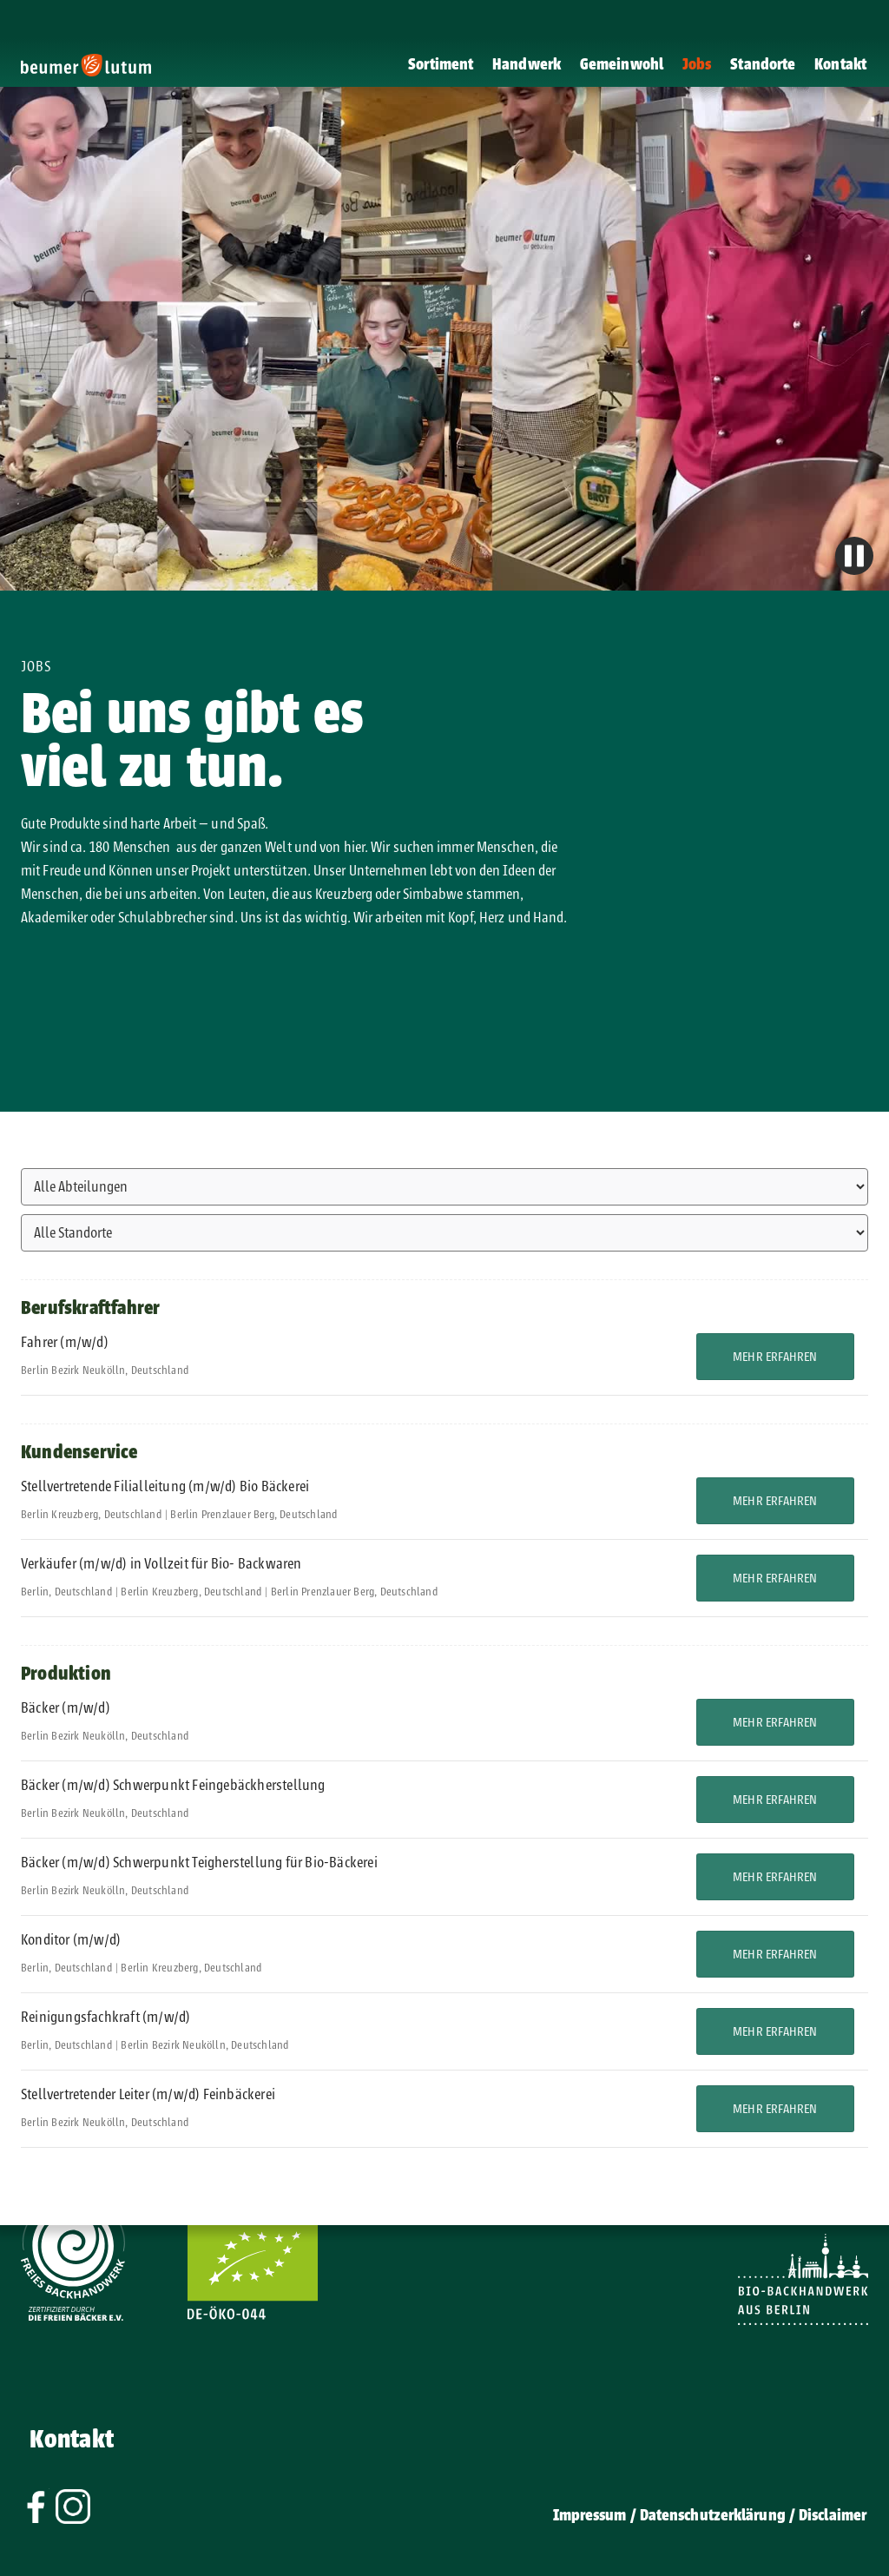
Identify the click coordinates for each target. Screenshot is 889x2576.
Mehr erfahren (775, 1356)
